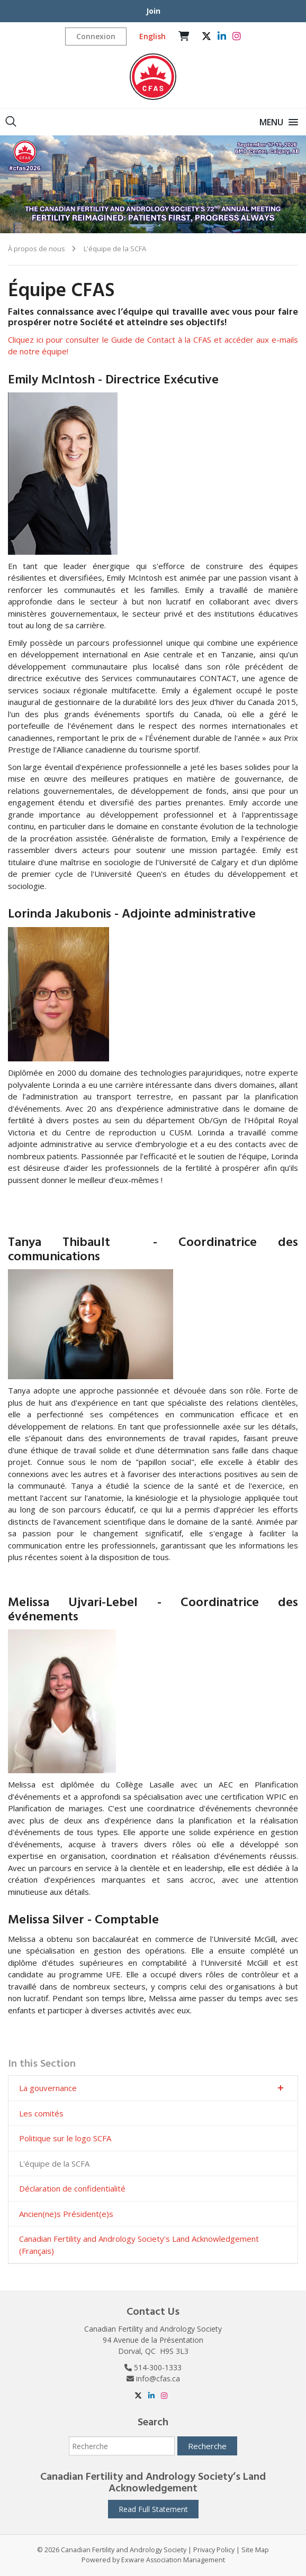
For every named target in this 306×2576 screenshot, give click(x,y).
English (152, 36)
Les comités (41, 2113)
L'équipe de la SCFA (114, 248)
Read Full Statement (153, 2509)
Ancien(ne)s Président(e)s (66, 2213)
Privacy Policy (214, 2549)
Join (153, 11)
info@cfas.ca (158, 2378)
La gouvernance (48, 2088)
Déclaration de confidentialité (72, 2188)
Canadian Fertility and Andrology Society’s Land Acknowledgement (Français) (139, 2244)
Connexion (95, 36)
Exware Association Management (173, 2559)
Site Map (255, 2549)
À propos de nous (36, 248)
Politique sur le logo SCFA (65, 2138)
